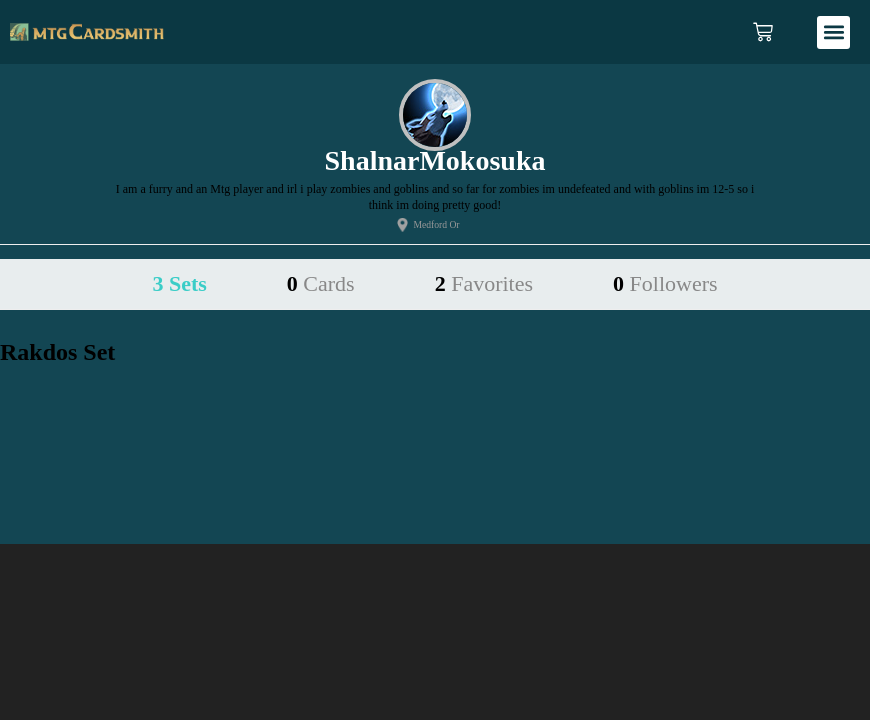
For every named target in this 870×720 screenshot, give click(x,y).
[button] (833, 32)
